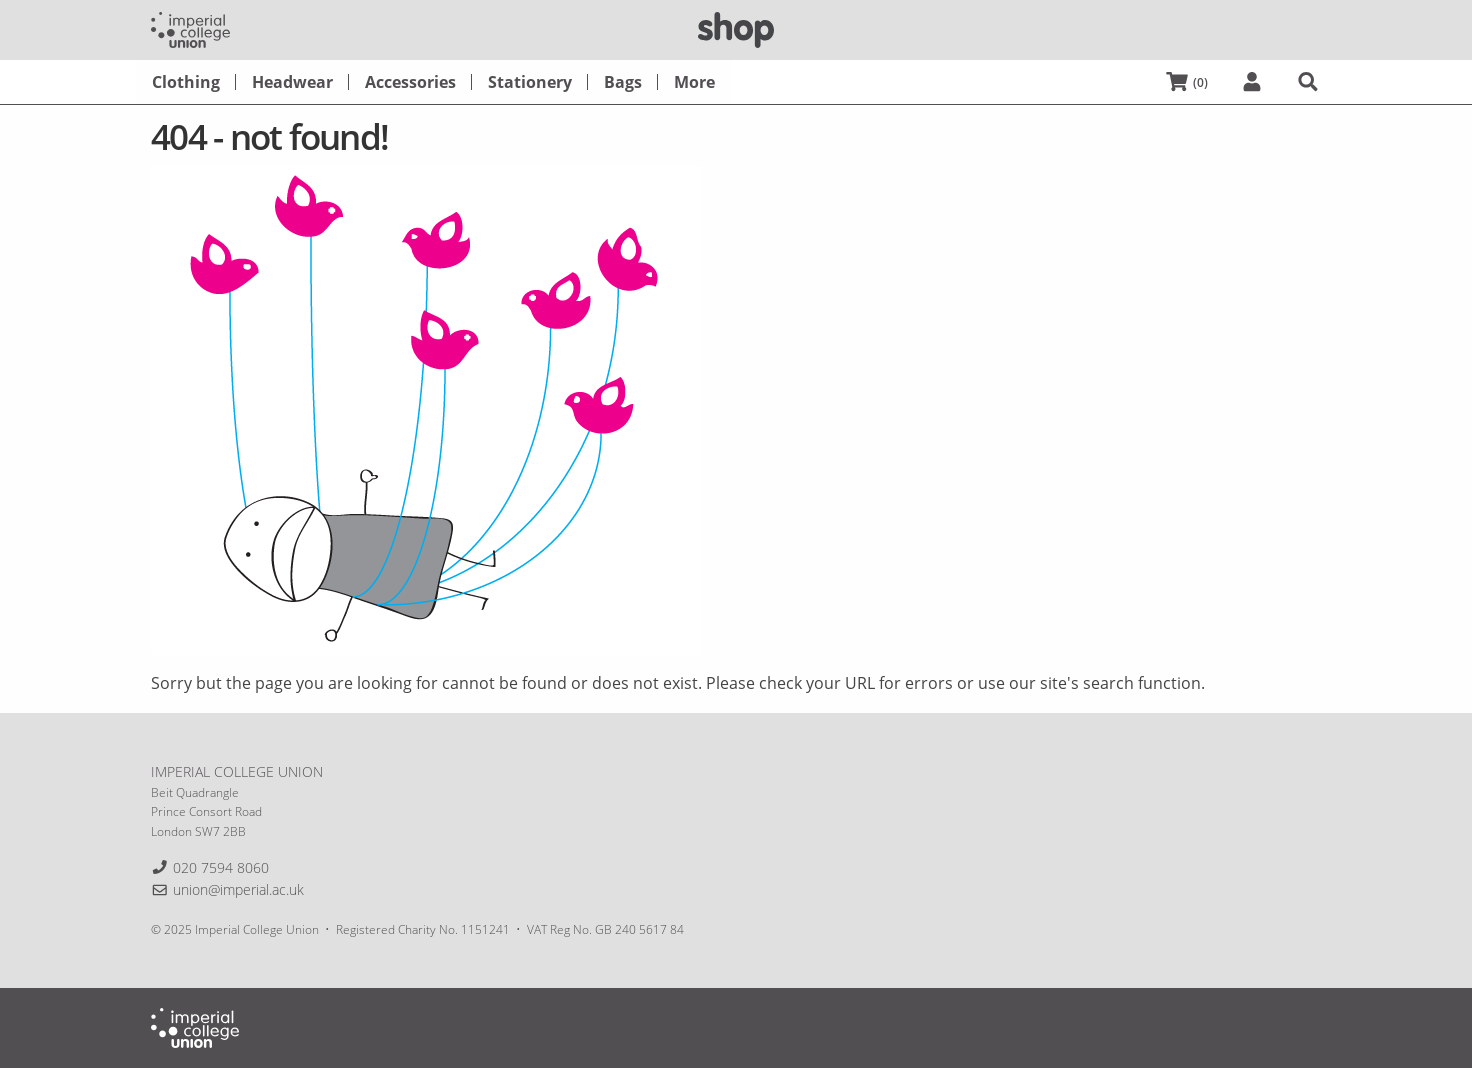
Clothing (186, 82)
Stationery (530, 82)
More (694, 82)
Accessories (410, 82)
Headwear (292, 82)
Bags (623, 82)
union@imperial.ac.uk (238, 889)
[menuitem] (186, 82)
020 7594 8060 (221, 867)
